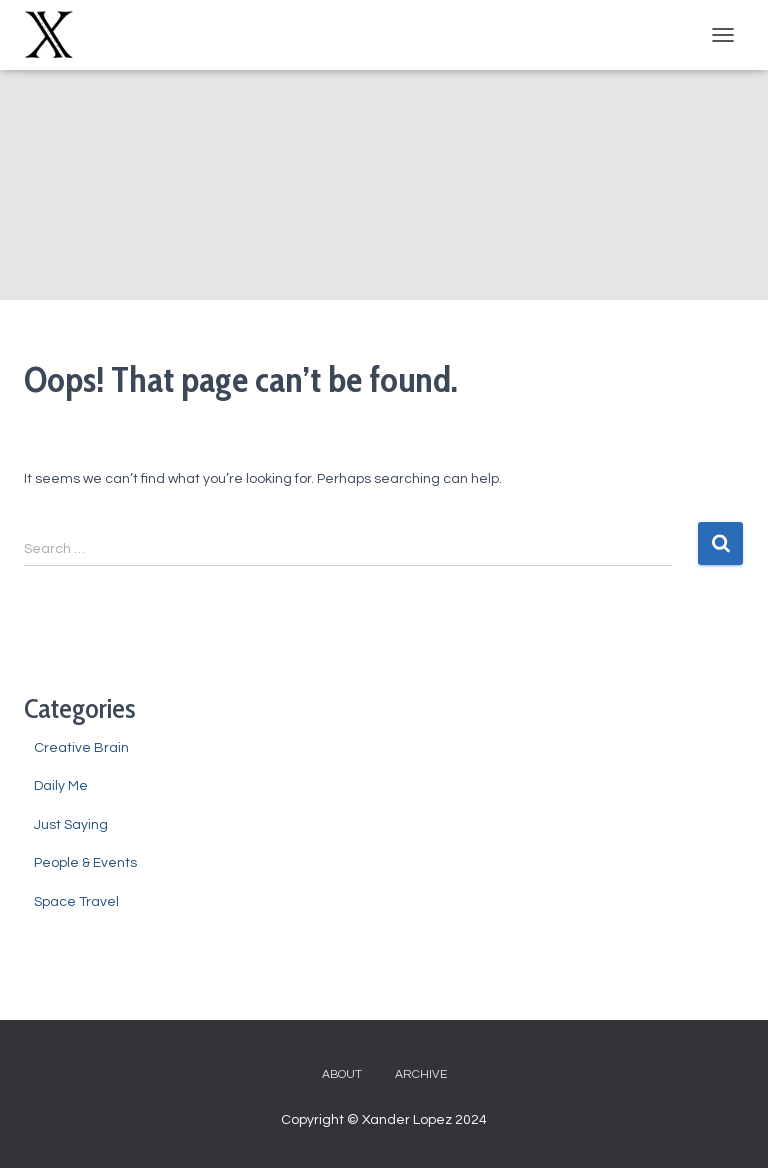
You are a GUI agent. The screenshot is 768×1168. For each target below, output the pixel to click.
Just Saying (71, 825)
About (342, 1074)
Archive (421, 1074)
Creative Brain (81, 748)
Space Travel (76, 902)
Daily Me (61, 786)
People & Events (85, 863)
